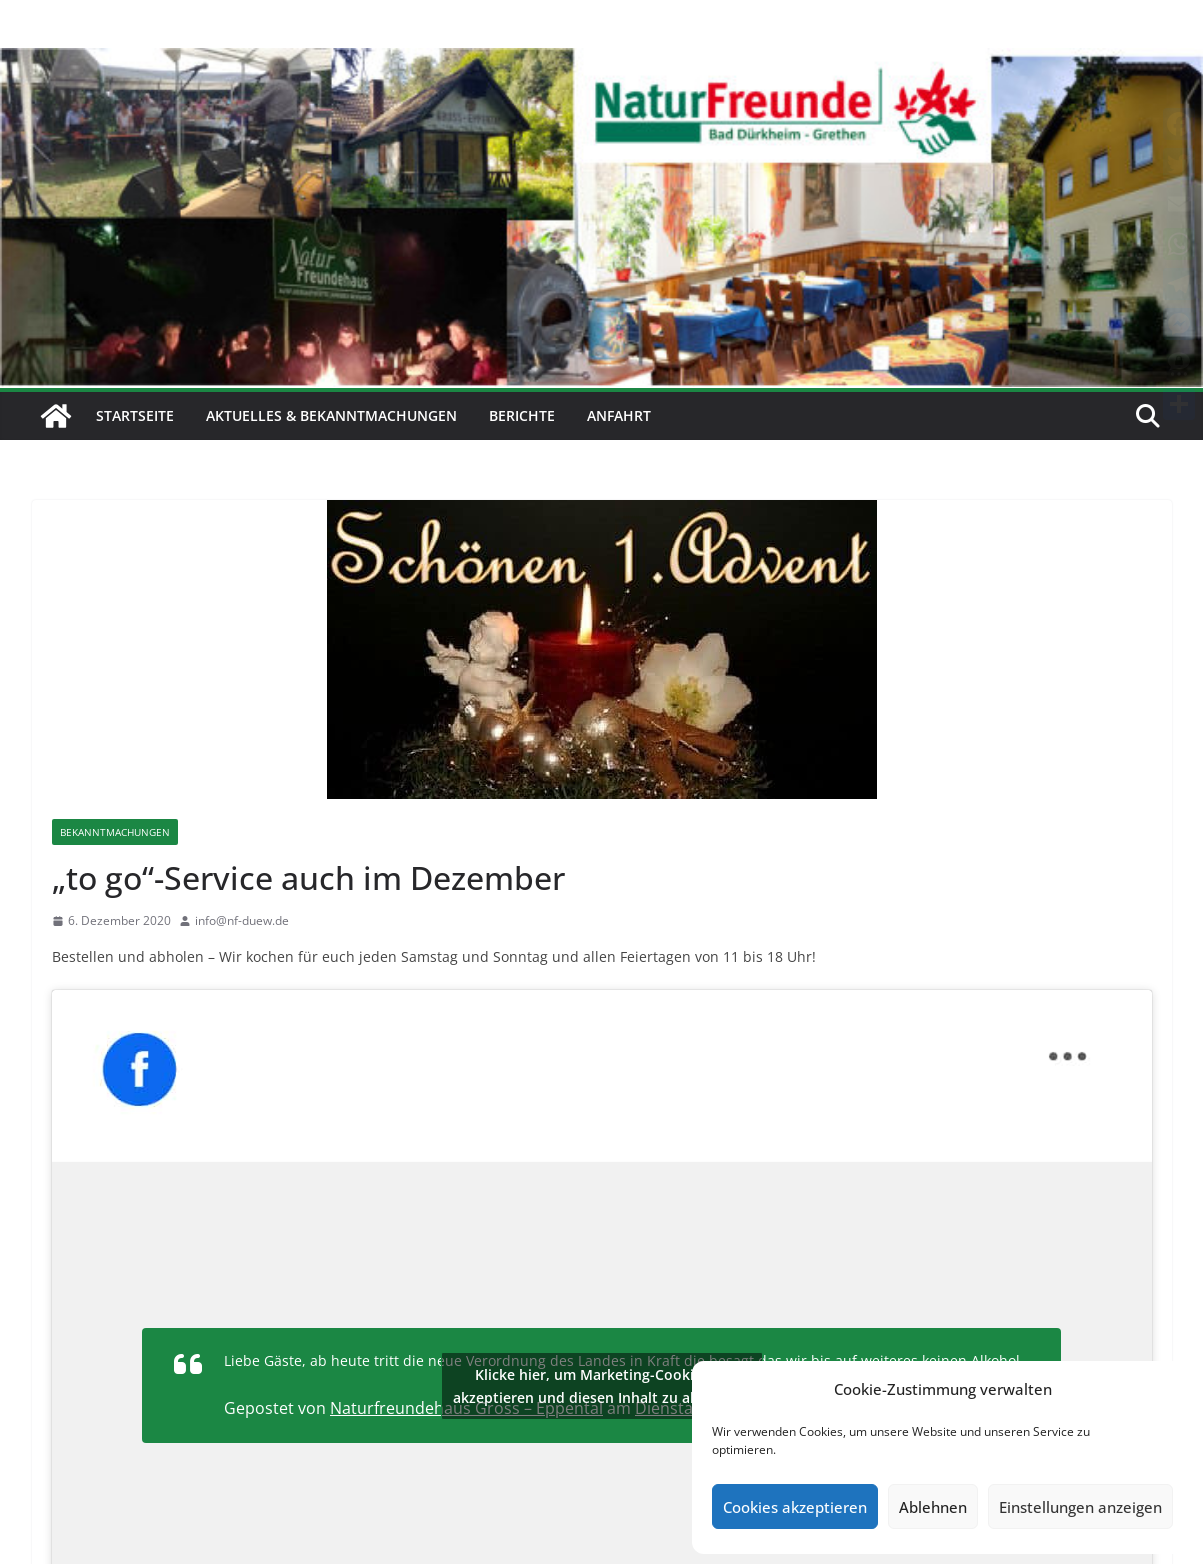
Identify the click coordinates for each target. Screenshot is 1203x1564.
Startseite (135, 415)
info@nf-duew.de (242, 920)
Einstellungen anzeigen (1080, 1507)
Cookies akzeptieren (795, 1507)
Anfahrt (619, 415)
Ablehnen (933, 1507)
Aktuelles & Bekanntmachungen (331, 415)
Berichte (522, 415)
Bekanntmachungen (115, 832)
